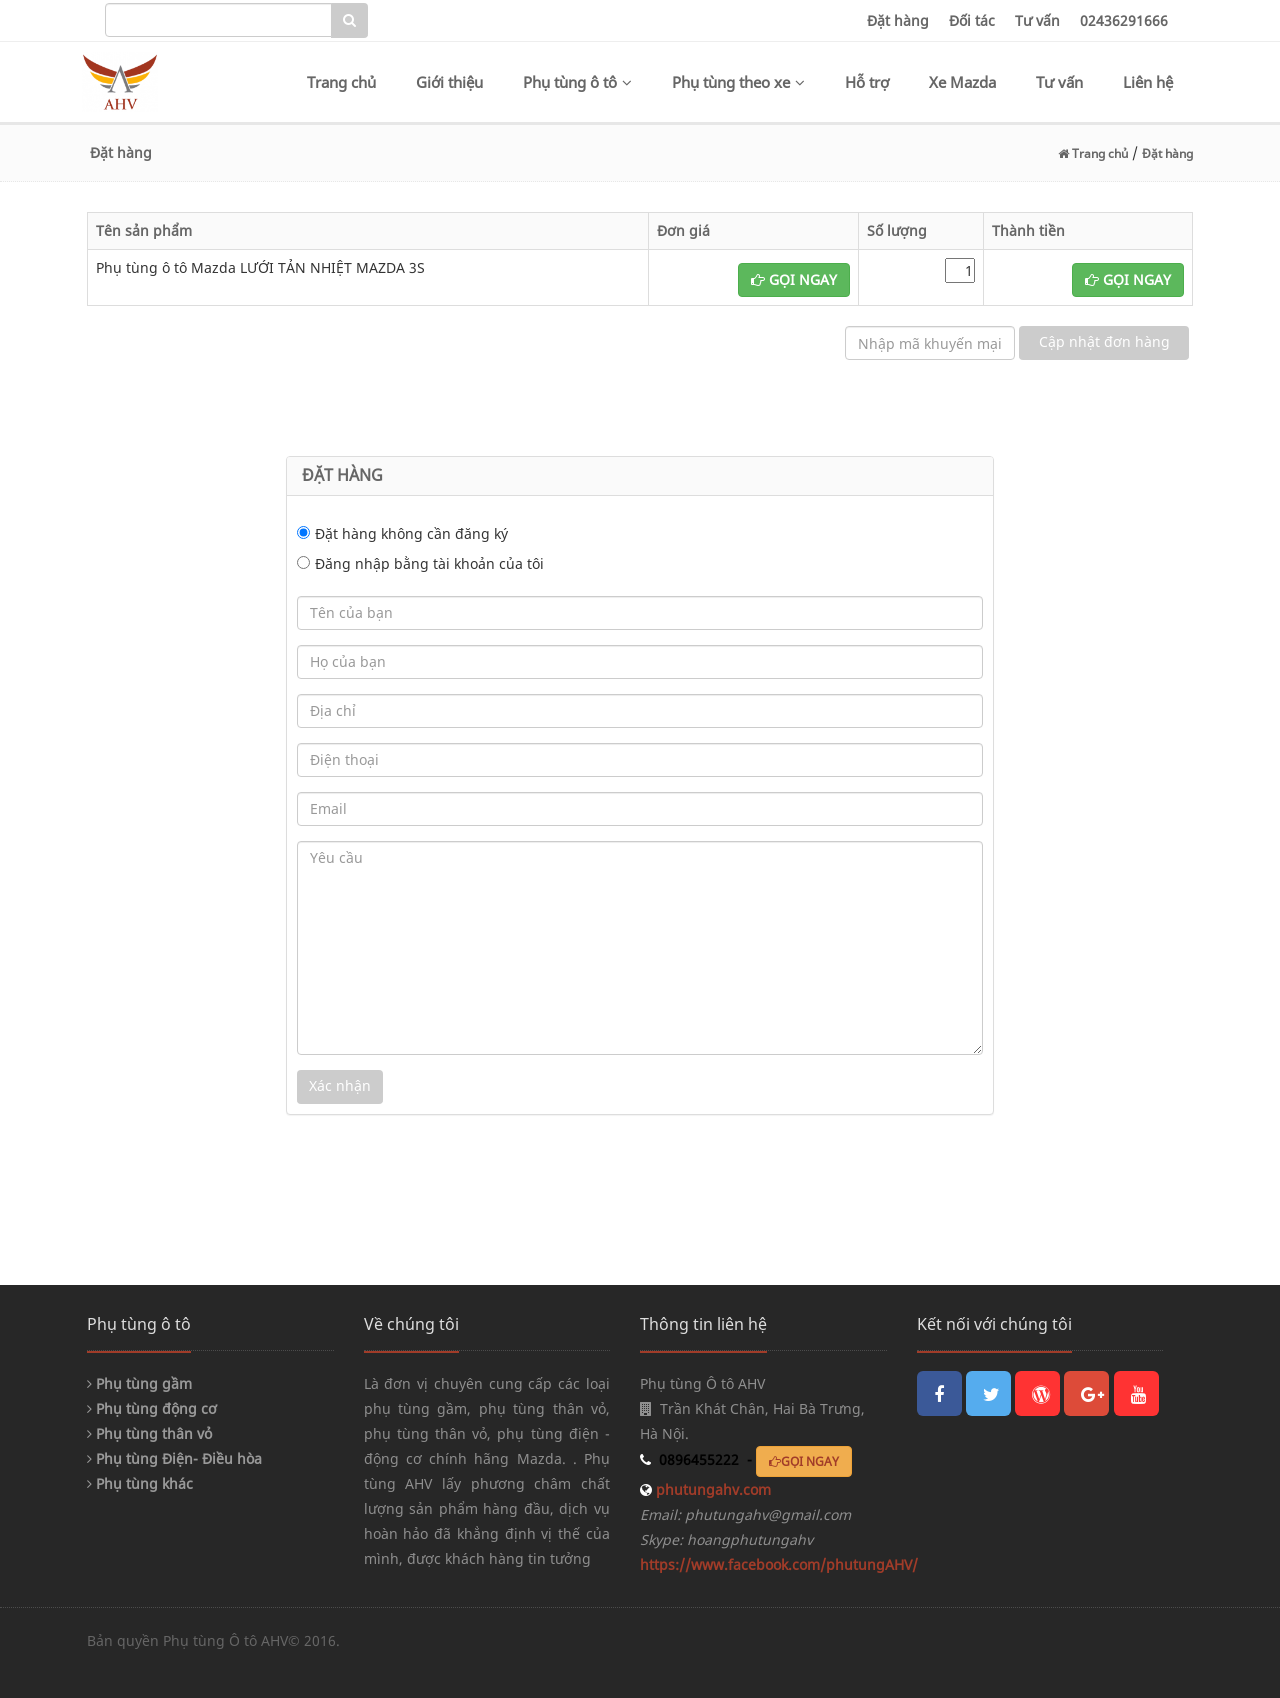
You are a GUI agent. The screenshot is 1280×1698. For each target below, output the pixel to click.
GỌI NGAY (794, 279)
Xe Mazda (962, 82)
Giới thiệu (449, 82)
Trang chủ (341, 82)
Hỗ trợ (867, 82)
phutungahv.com (711, 1489)
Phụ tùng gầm (139, 1383)
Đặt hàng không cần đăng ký (411, 533)
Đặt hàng (898, 20)
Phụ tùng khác (140, 1483)
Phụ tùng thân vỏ (149, 1433)
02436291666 (1124, 20)
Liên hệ (1148, 82)
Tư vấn (1037, 20)
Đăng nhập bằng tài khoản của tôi (429, 563)
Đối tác (972, 20)
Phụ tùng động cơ (152, 1408)
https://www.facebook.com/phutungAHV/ (779, 1564)
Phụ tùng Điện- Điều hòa (174, 1458)
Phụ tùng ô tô (577, 82)
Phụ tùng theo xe (738, 82)
